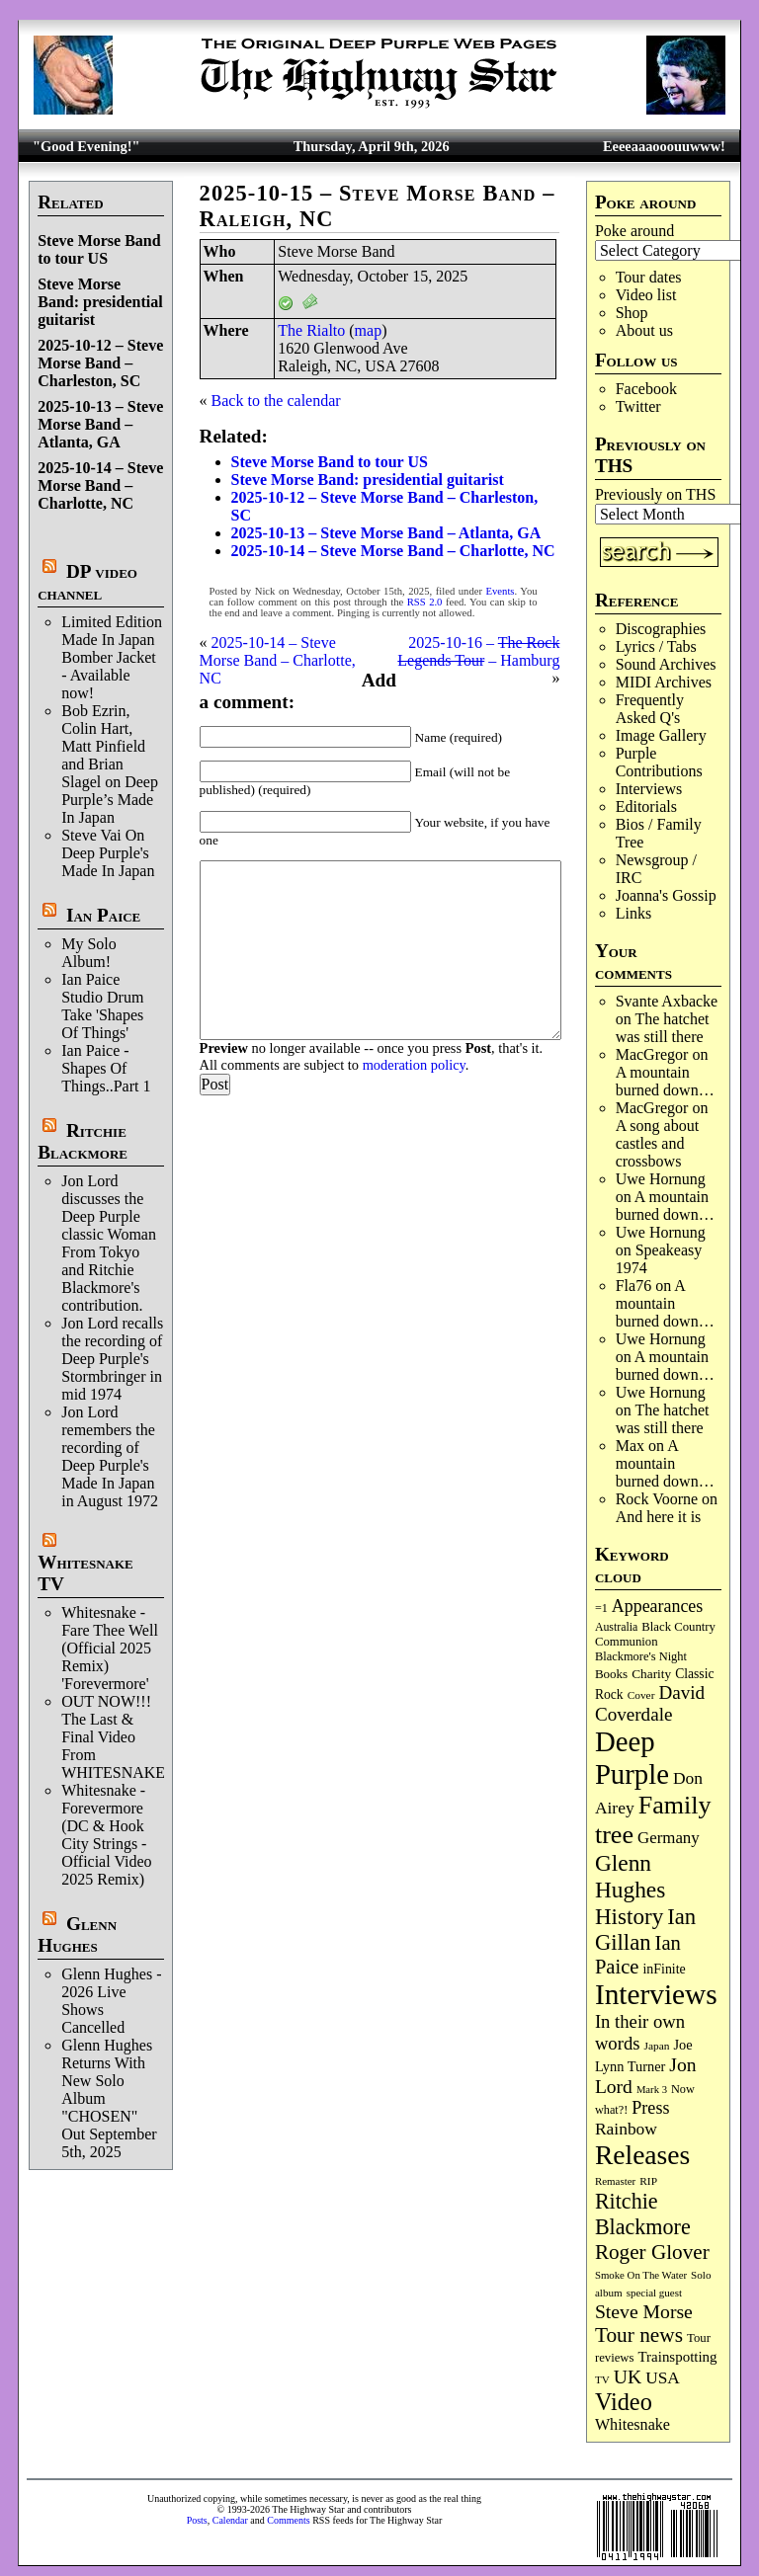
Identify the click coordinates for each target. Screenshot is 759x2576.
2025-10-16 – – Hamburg (478, 651)
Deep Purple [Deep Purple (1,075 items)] (632, 1758)
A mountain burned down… (665, 1081)
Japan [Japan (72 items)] (657, 2046)
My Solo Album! (89, 952)
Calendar (230, 2520)
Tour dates (649, 277)
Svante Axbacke (667, 1001)
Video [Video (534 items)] (623, 2401)
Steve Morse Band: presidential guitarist (100, 302)
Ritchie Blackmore (82, 1141)
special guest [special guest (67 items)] (654, 2292)
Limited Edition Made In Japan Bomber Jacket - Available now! (111, 657)
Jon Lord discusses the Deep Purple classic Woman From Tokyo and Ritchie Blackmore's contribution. (108, 1243)
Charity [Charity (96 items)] (651, 1673)
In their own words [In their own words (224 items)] (640, 2032)
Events (500, 591)
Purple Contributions (659, 762)
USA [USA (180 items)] (662, 2378)
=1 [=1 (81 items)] (601, 1608)
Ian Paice (103, 915)
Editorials (646, 806)
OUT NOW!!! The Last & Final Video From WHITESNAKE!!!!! (126, 1737)
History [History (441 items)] (629, 1916)
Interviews (649, 788)
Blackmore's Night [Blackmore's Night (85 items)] (641, 1656)
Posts (197, 2520)
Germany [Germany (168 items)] (668, 1837)
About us (644, 330)
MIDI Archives (664, 682)
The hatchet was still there (663, 1027)
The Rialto (311, 330)
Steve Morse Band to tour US (99, 249)
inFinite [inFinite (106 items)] (663, 1969)
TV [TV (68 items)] (602, 2379)
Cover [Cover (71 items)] (641, 1695)
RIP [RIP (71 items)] (648, 2181)
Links (633, 913)
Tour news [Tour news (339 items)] (639, 2335)
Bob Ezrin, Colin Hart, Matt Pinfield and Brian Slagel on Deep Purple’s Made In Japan (109, 764)
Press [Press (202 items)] (650, 2108)
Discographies (661, 628)
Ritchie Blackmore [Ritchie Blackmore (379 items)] (643, 2214)
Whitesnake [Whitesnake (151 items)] (632, 2424)
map (368, 330)
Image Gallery (661, 735)
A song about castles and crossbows (657, 1143)
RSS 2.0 (425, 602)
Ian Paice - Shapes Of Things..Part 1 (105, 1068)
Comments (288, 2520)
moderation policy (414, 1065)
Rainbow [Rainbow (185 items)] (626, 2128)
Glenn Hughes (77, 1934)
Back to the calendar (276, 400)
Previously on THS (655, 494)
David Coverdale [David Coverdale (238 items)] (650, 1703)
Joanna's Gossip (666, 895)
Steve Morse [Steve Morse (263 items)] (644, 2311)
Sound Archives (666, 664)
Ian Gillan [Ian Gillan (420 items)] (645, 1929)
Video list (646, 294)
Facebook (646, 388)
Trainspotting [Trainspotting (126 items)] (677, 2357)
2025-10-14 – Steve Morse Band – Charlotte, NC (100, 485)
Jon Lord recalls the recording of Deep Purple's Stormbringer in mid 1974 (112, 1359)
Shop (632, 312)
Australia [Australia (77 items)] (616, 1627)
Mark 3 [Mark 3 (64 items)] (651, 2089)
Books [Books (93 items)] (611, 1673)
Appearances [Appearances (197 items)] (657, 1606)
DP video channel (87, 582)
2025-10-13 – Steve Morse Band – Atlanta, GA (100, 424)
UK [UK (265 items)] (627, 2376)
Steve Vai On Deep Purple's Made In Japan (107, 853)
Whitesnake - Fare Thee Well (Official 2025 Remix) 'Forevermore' (109, 1648)
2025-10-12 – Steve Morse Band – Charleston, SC (100, 363)
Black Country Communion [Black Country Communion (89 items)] (655, 1634)
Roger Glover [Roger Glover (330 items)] (652, 2252)
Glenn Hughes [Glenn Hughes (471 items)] (630, 1876)
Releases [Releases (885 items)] (642, 2154)
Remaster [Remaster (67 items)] (615, 2181)
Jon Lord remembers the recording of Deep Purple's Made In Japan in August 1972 (109, 1456)
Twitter (638, 406)
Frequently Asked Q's (650, 708)
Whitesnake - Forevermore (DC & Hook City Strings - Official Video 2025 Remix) (106, 1835)
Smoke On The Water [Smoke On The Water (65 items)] (641, 2275)
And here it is (659, 1516)
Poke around (634, 230)
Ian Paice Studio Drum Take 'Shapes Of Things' (102, 1006)
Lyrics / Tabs (656, 646)
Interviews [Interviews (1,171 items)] (656, 1994)
